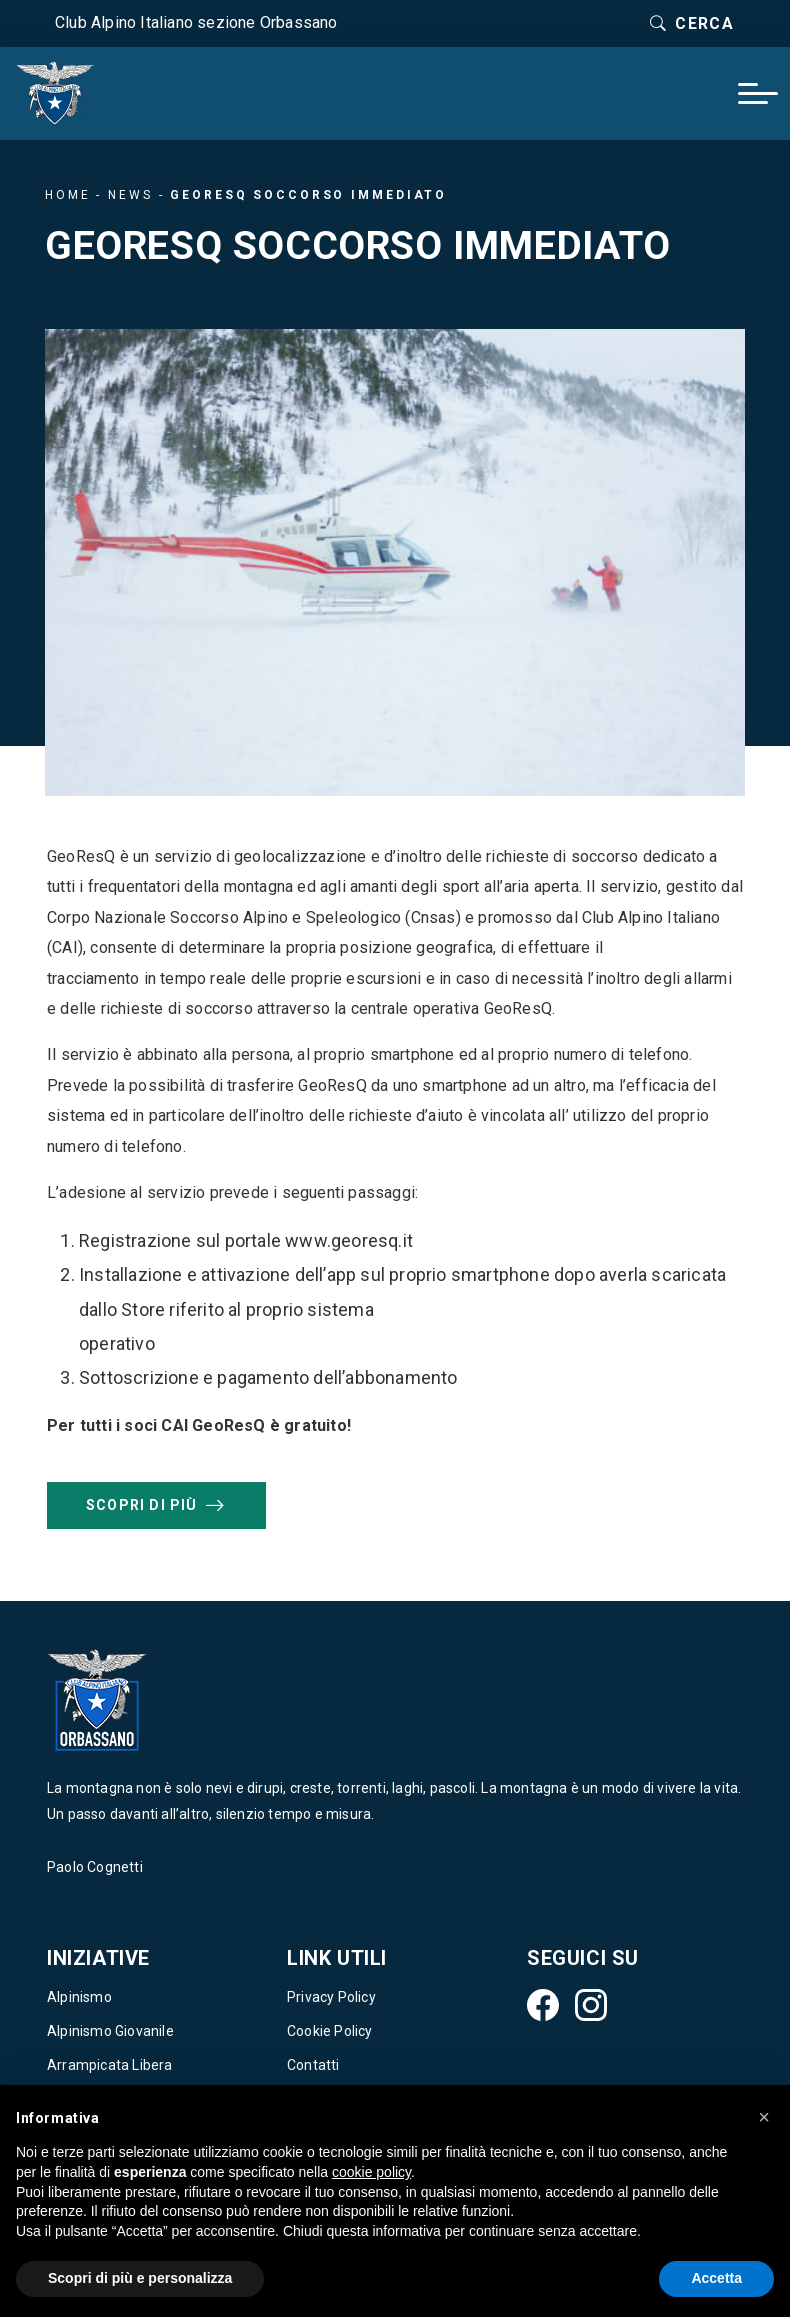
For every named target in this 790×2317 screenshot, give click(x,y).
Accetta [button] (716, 2278)
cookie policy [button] (371, 2172)
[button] (764, 2117)
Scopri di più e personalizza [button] (140, 2278)
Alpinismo (79, 1997)
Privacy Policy (331, 1997)
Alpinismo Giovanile (110, 2031)
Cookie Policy (330, 2031)
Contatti (313, 2065)
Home (68, 195)
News (130, 195)
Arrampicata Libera (110, 2065)
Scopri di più (156, 1505)
